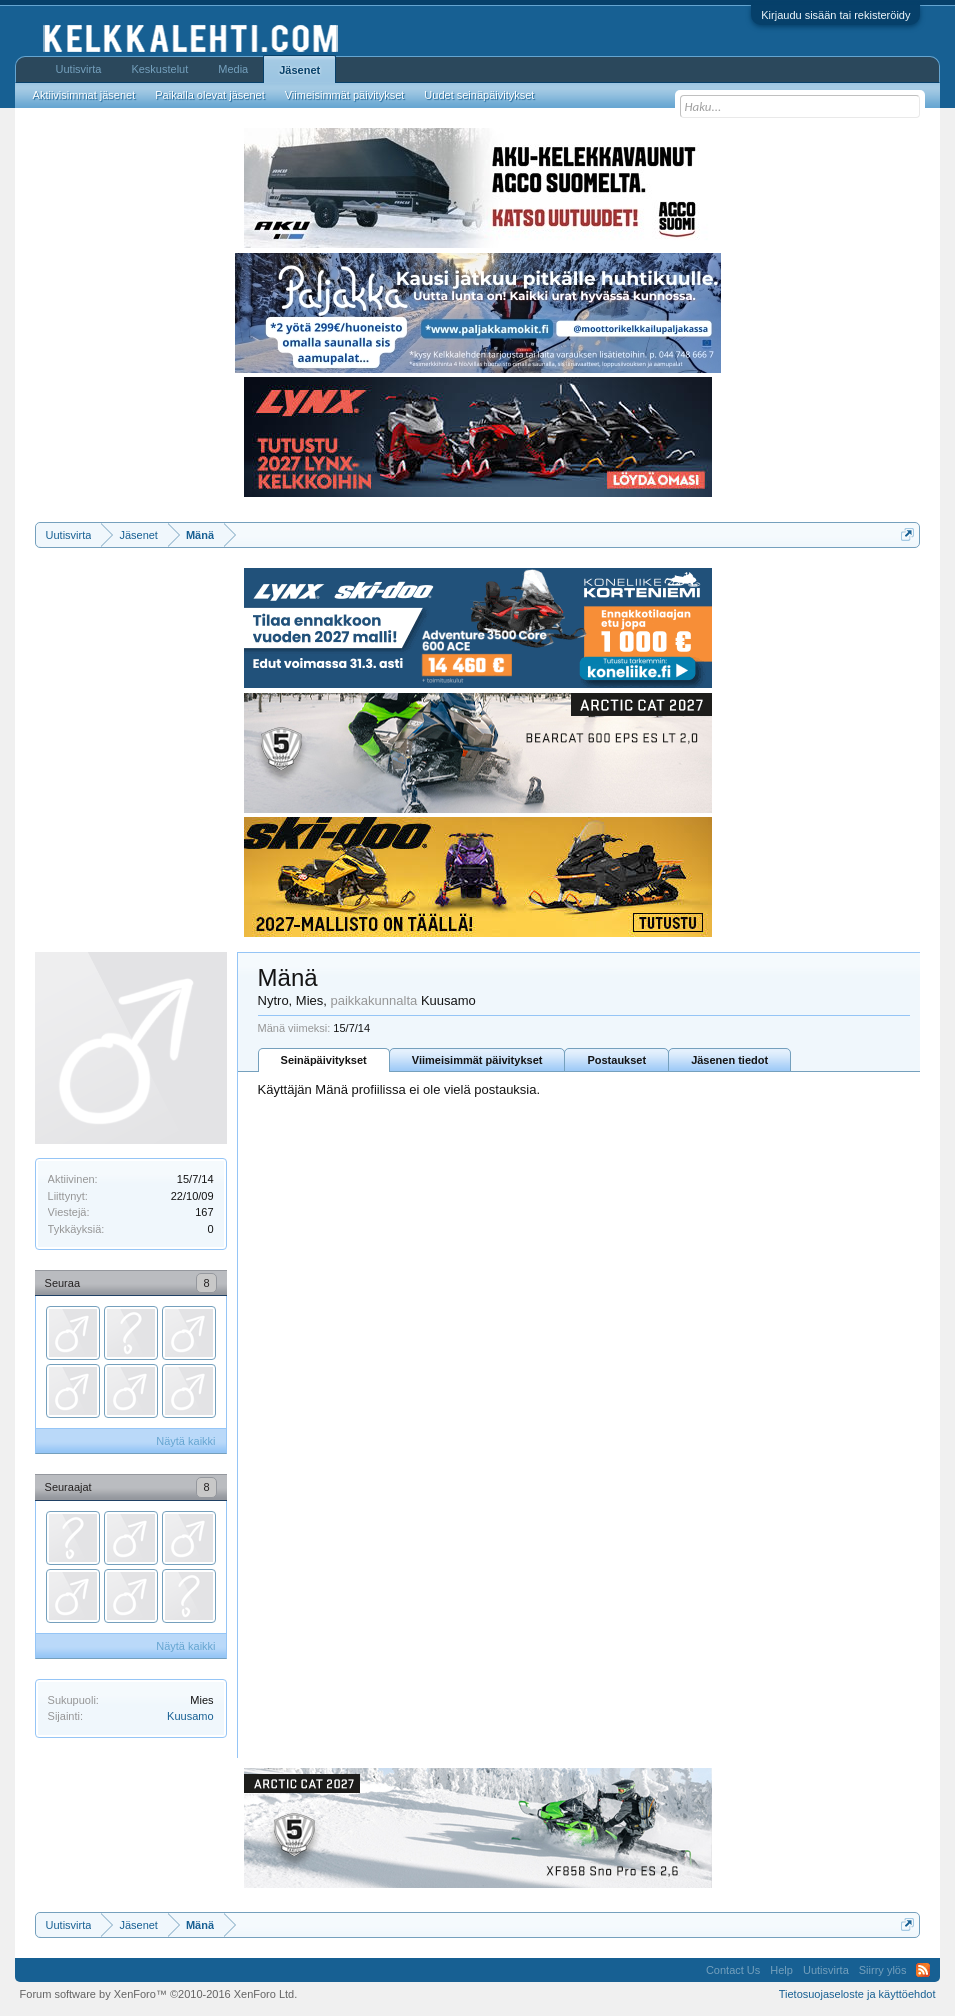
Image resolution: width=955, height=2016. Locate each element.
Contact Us (733, 1970)
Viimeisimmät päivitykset (477, 1060)
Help (781, 1970)
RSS (923, 1970)
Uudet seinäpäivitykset (479, 95)
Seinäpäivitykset (324, 1060)
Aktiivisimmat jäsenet (84, 95)
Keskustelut (159, 69)
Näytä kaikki (185, 1441)
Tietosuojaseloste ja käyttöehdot (857, 1994)
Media (233, 69)
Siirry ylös (883, 1970)
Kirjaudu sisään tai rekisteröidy (835, 15)
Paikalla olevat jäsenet (209, 95)
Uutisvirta (79, 69)
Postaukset (616, 1060)
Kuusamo (190, 1716)
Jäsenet (299, 70)
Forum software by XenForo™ (159, 1994)
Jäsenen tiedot (729, 1060)
